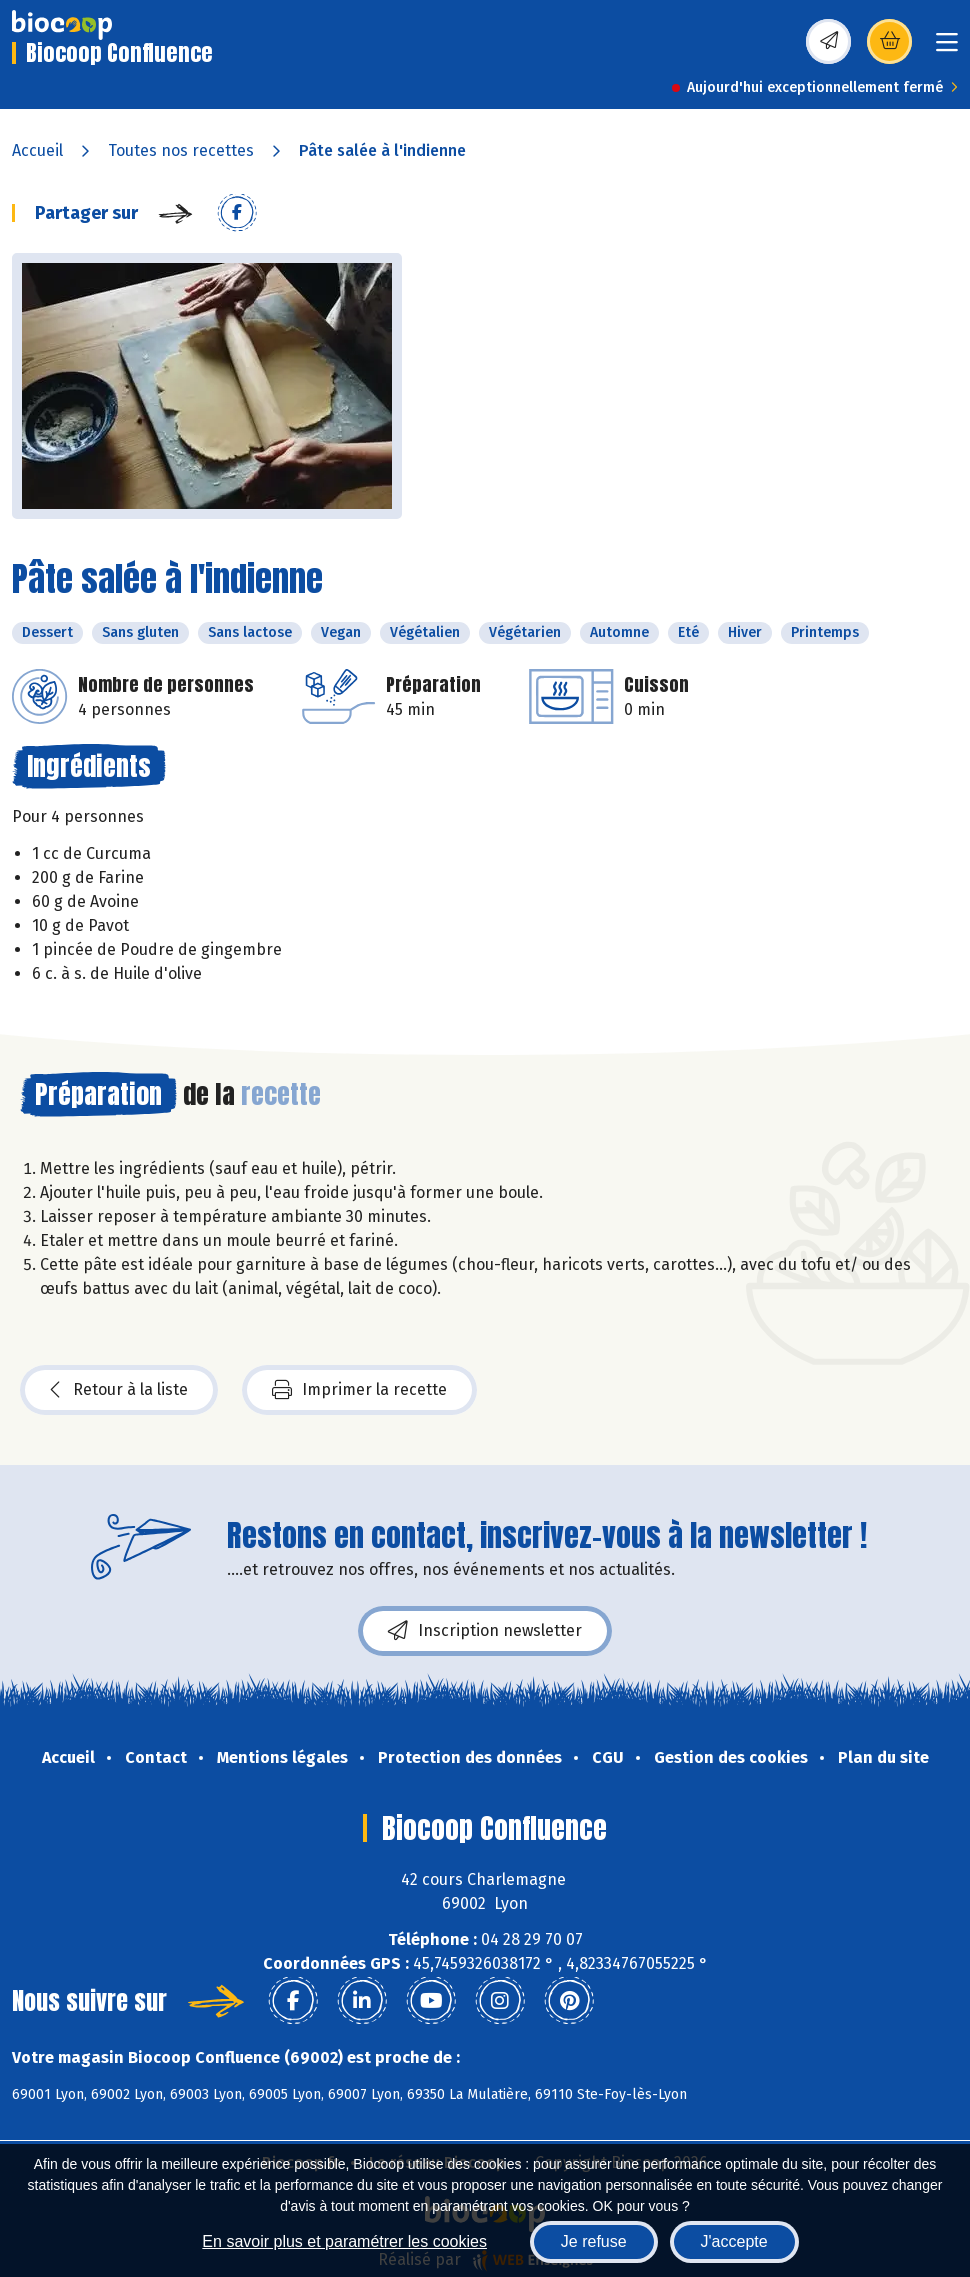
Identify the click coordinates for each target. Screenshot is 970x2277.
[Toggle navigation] (947, 48)
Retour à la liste (119, 1390)
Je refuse (594, 2241)
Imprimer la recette (359, 1390)
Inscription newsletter (485, 1631)
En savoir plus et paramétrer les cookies (344, 2241)
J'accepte (734, 2241)
